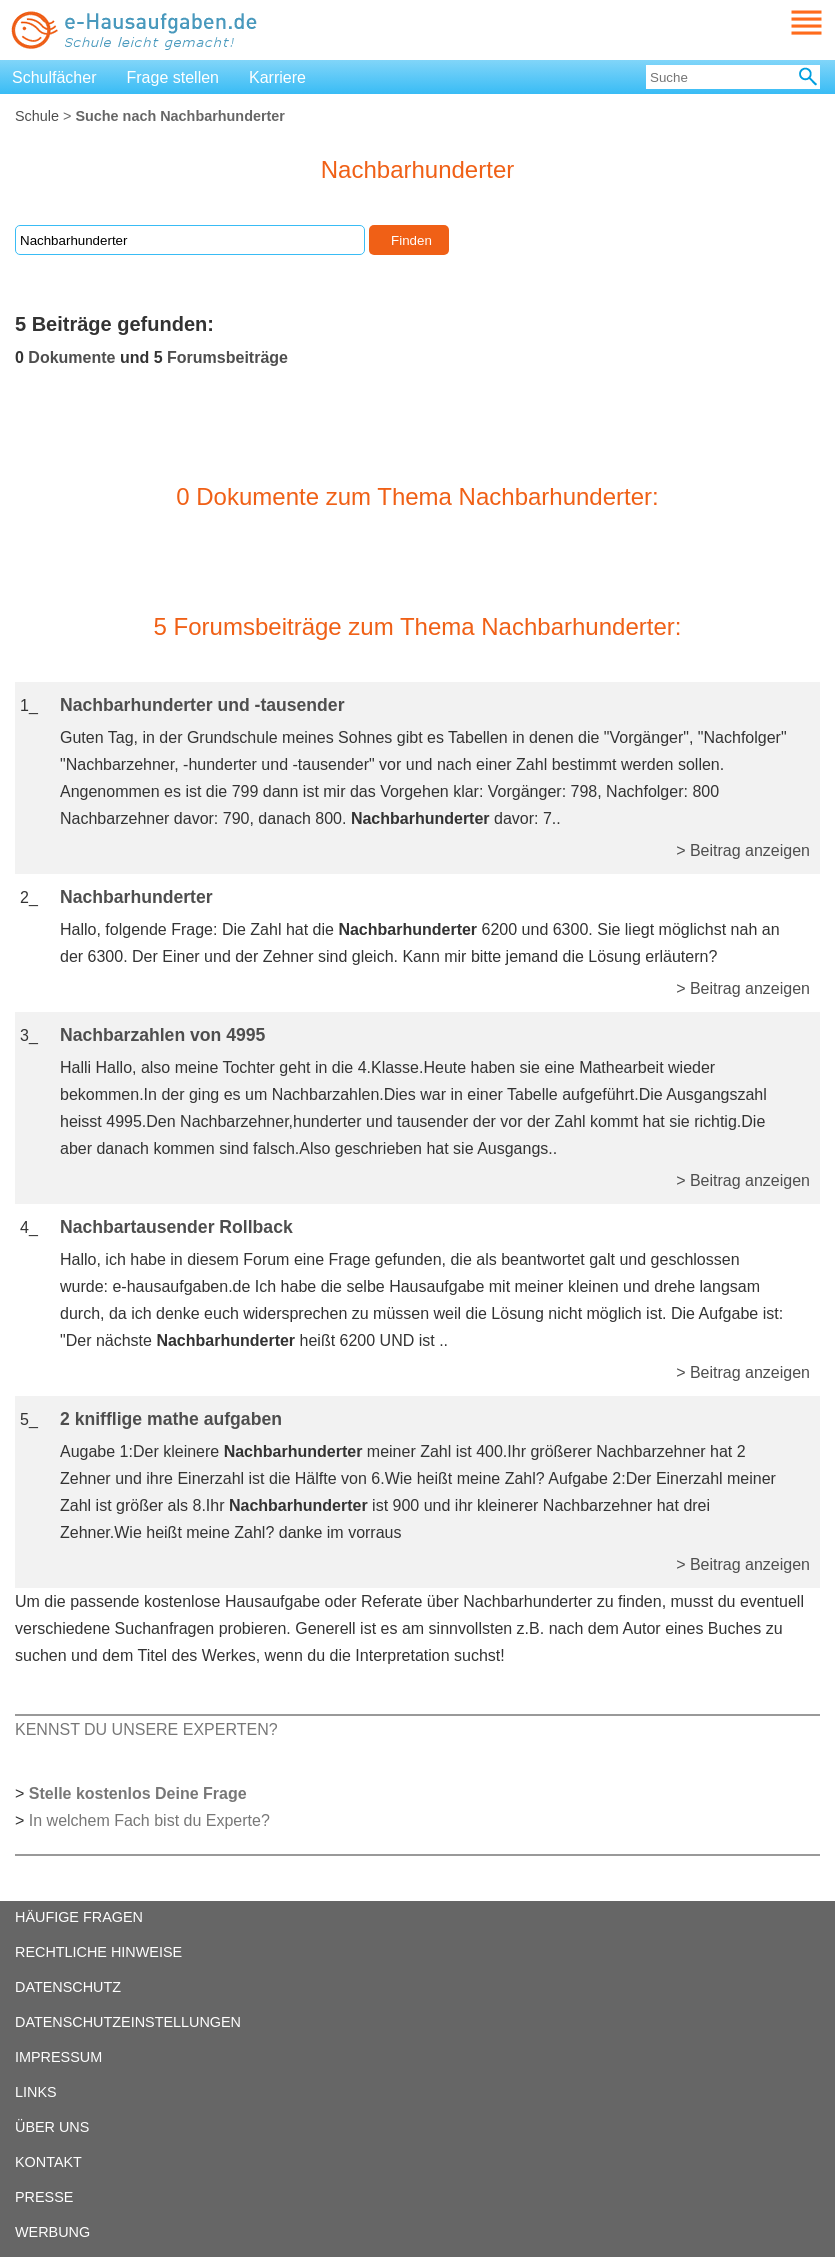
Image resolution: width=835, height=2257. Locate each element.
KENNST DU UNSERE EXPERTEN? (146, 1729)
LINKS (36, 2092)
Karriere (277, 77)
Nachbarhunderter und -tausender (202, 705)
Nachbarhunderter (136, 897)
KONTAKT (48, 2162)
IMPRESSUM (58, 2057)
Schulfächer (54, 77)
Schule (37, 116)
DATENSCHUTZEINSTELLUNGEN (128, 2022)
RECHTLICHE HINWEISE (98, 1952)
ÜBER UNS (52, 2127)
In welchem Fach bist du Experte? (149, 1820)
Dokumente (71, 357)
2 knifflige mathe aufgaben (171, 1419)
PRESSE (44, 2197)
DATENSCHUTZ (68, 1987)
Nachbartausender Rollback (176, 1227)
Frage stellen (173, 77)
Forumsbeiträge (227, 357)
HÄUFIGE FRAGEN (79, 1917)
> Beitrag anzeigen (743, 850)
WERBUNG (52, 2232)
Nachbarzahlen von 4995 (162, 1035)
